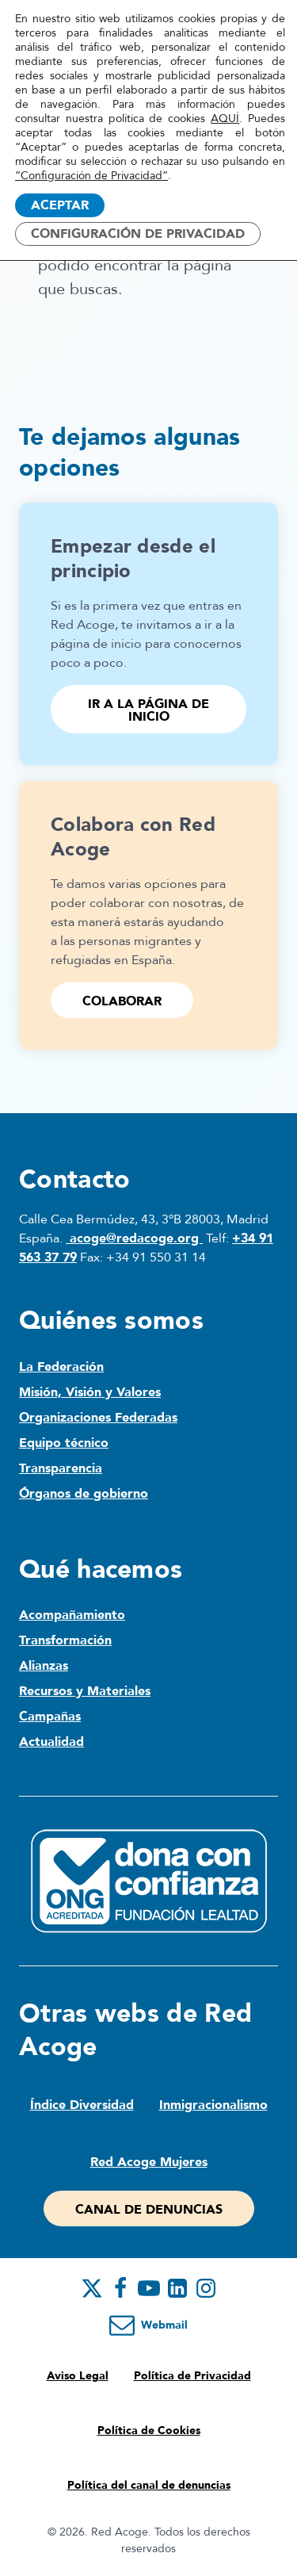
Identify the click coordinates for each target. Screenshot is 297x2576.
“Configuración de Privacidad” (91, 176)
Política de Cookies (148, 2430)
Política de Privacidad (192, 2375)
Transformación (65, 1640)
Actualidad (51, 1742)
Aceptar (60, 205)
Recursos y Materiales (84, 1691)
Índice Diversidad (82, 2105)
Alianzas (43, 1666)
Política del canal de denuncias (148, 2485)
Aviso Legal (78, 2375)
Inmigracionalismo (213, 2105)
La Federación (61, 1367)
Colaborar (122, 1001)
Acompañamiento (72, 1615)
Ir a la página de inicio (148, 710)
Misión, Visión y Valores (90, 1392)
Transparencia (60, 1468)
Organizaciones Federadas (98, 1417)
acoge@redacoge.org (134, 1238)
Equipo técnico (64, 1443)
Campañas (50, 1716)
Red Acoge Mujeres (149, 2162)
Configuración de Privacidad (138, 234)
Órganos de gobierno (83, 1493)
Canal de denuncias (149, 2209)
